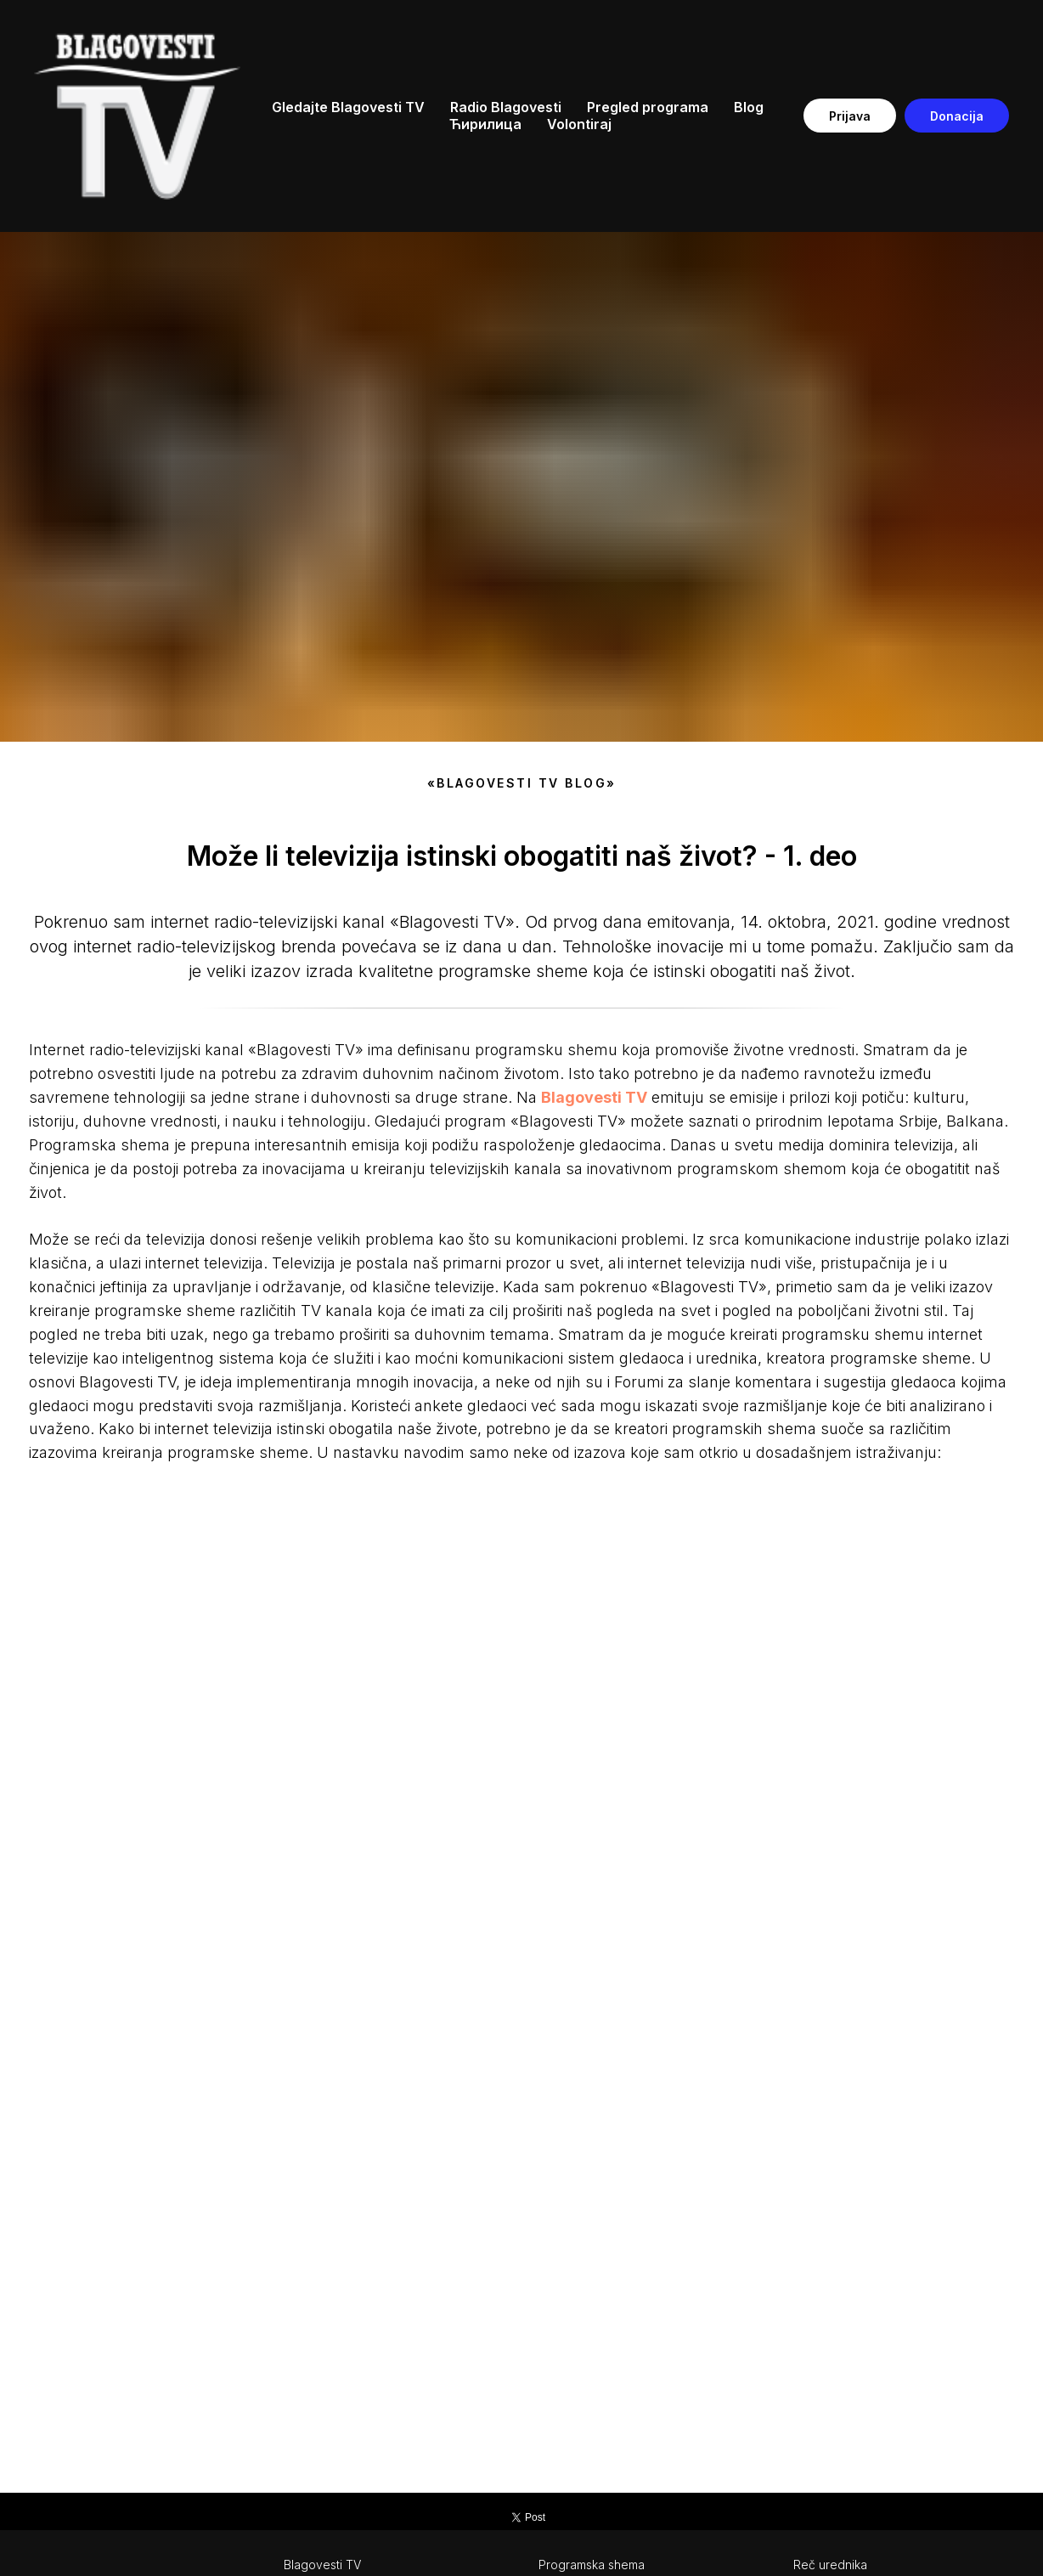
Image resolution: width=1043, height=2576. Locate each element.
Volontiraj (579, 124)
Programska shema (591, 2564)
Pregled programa (647, 107)
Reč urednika (830, 2564)
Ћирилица (485, 124)
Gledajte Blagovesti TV (348, 107)
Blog (749, 107)
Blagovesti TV (322, 2564)
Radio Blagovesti (505, 107)
